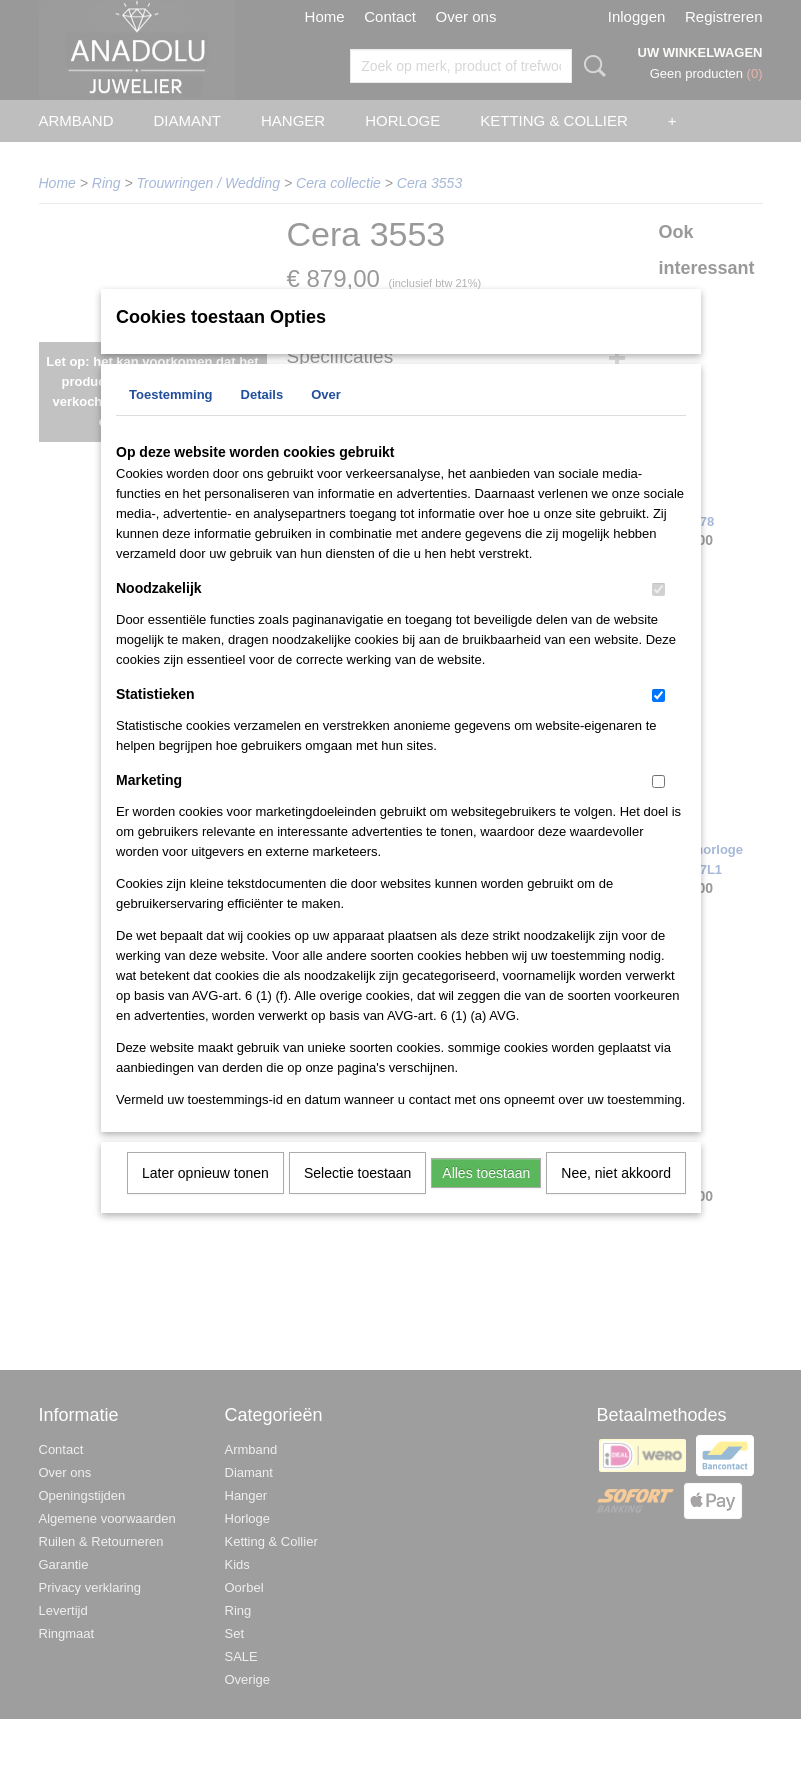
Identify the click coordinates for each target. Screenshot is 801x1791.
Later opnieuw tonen (205, 1199)
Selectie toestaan (357, 1199)
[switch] (658, 615)
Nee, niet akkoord (616, 1199)
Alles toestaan (486, 1199)
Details (262, 420)
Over (326, 420)
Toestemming (171, 420)
